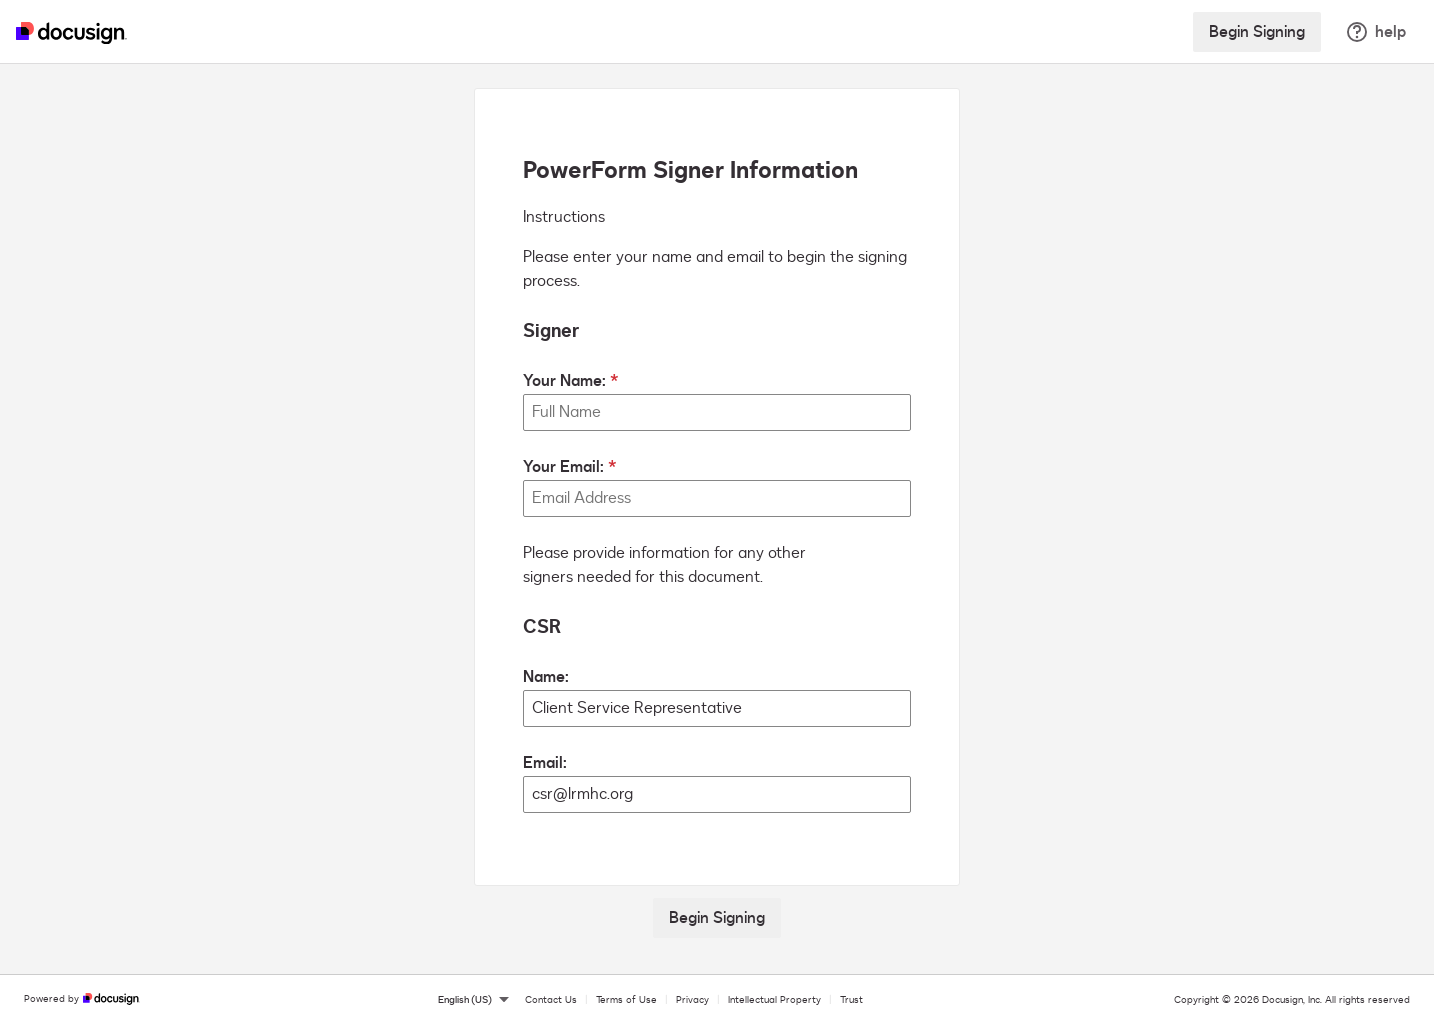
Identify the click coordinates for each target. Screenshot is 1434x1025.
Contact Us (551, 1000)
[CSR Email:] (717, 794)
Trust (851, 1000)
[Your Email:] (717, 498)
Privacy (692, 1000)
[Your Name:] (717, 412)
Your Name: (564, 381)
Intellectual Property (774, 1000)
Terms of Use (626, 1000)
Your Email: (563, 467)
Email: (545, 763)
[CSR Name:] (717, 708)
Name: (546, 677)
